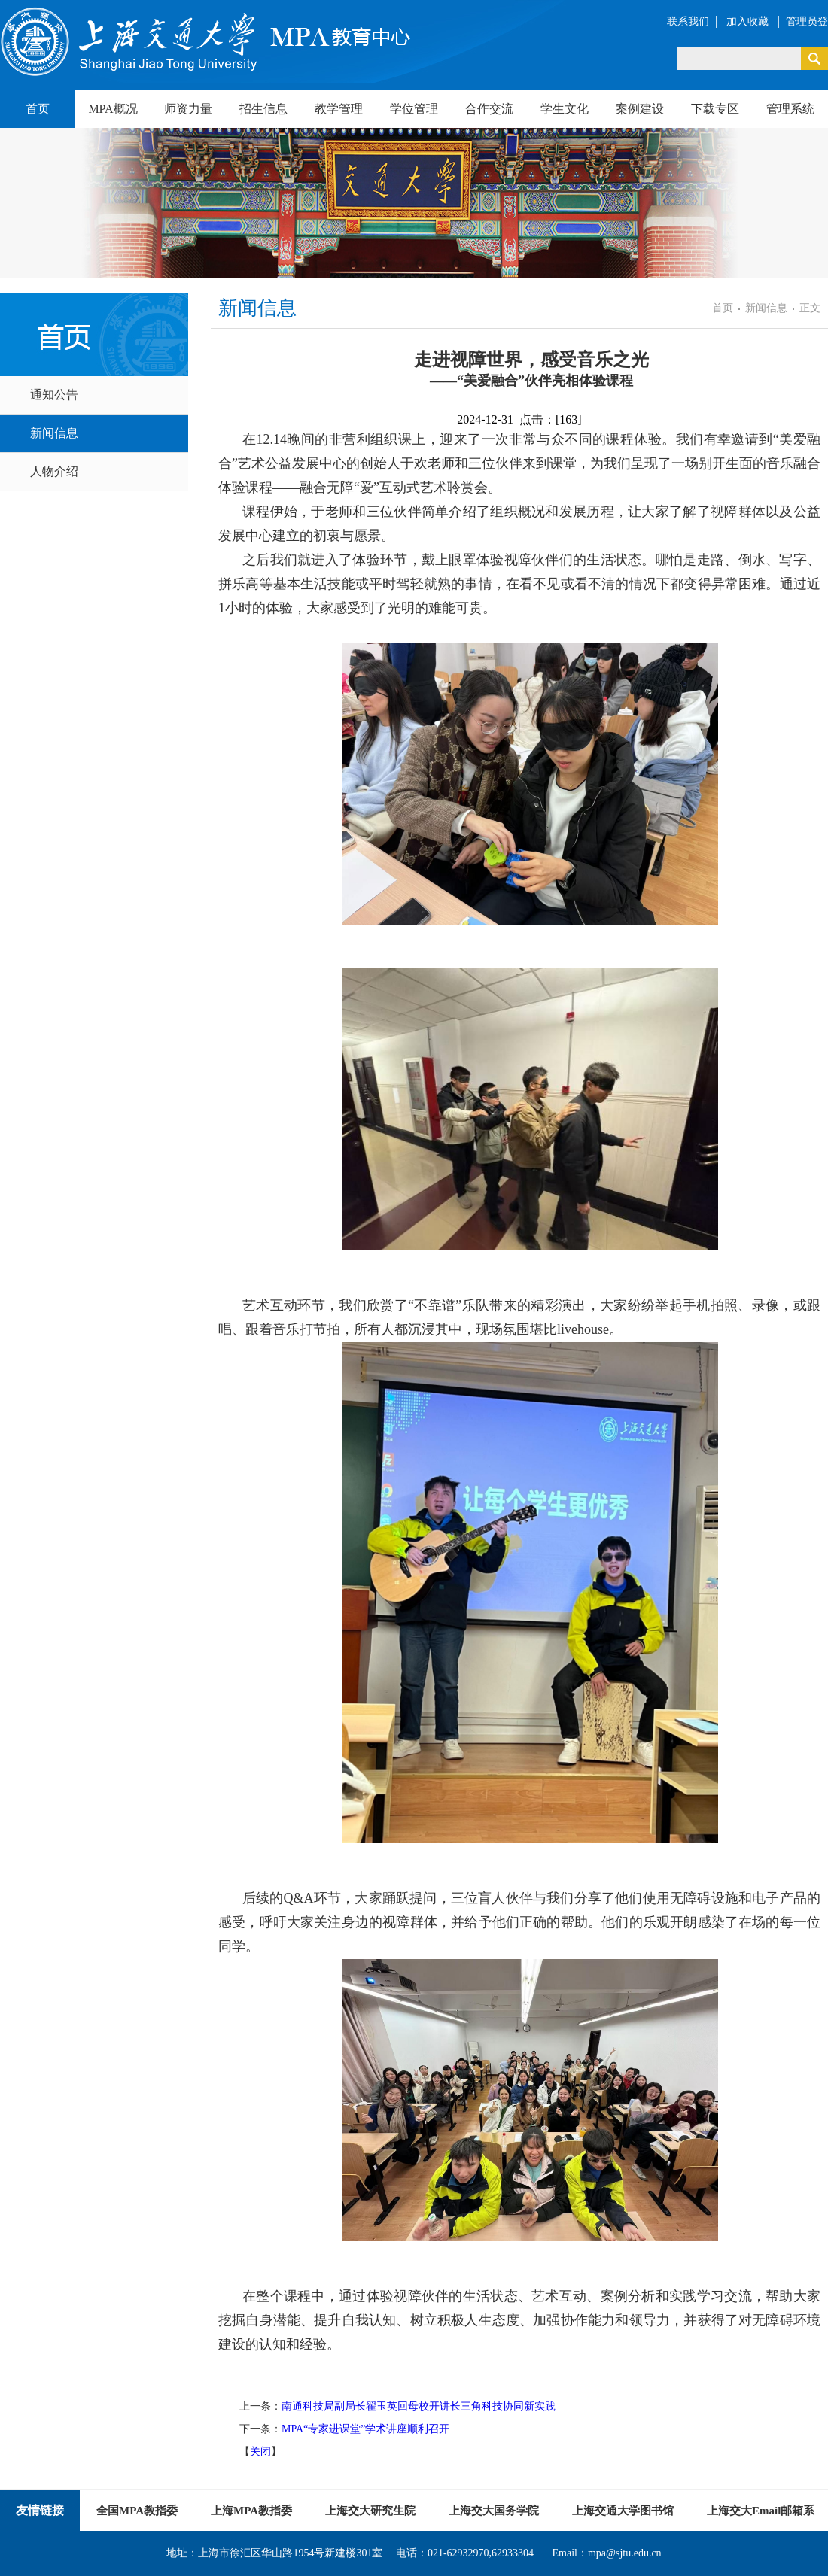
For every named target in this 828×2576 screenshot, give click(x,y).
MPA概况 (112, 108)
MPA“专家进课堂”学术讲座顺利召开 (366, 2429)
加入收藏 (749, 21)
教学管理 (339, 108)
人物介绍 (54, 471)
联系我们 (688, 21)
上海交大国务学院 (494, 2511)
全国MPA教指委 (137, 2511)
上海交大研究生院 (370, 2511)
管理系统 (790, 108)
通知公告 (54, 394)
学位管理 (414, 108)
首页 (38, 108)
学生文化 (564, 108)
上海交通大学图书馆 (623, 2511)
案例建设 (640, 108)
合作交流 (489, 108)
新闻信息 (54, 433)
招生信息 (263, 108)
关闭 (260, 2451)
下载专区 (715, 108)
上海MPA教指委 (251, 2511)
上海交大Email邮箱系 (760, 2511)
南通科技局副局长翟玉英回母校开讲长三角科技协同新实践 (419, 2406)
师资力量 (188, 108)
